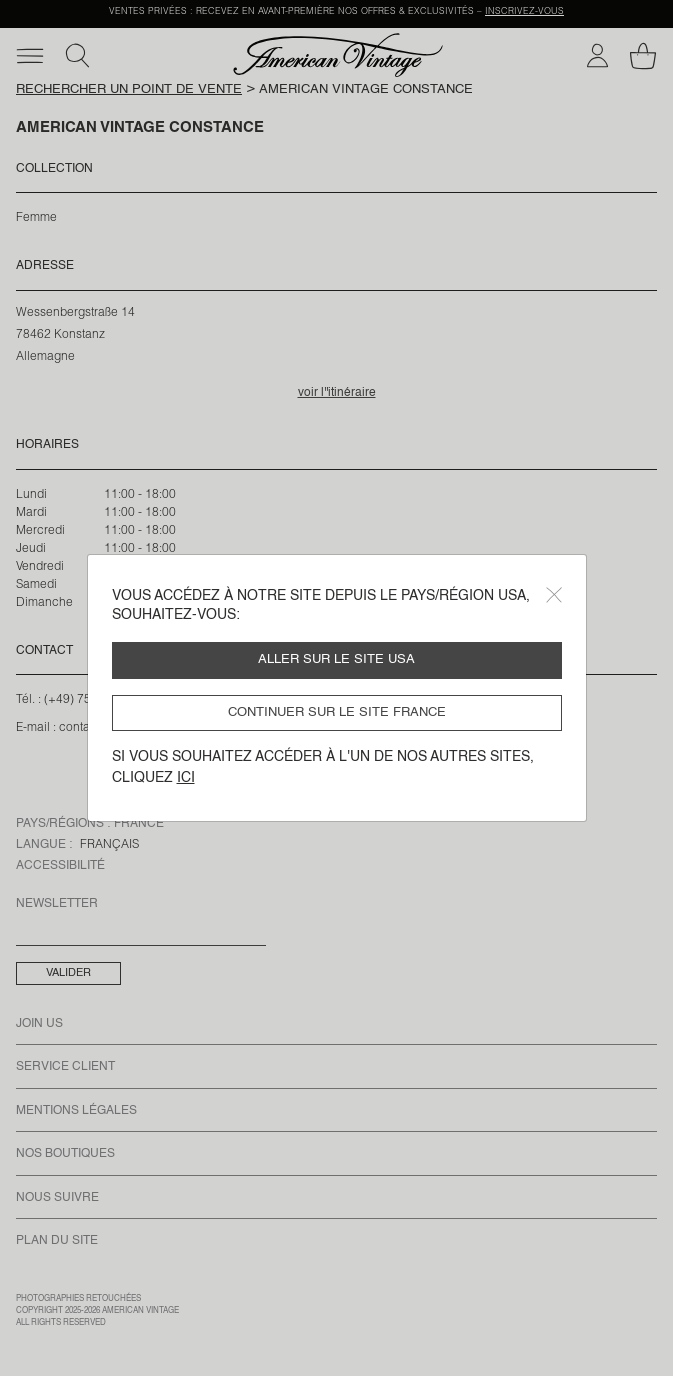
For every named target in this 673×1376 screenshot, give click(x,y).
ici (186, 778)
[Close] (554, 595)
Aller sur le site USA (336, 659)
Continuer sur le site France (337, 712)
